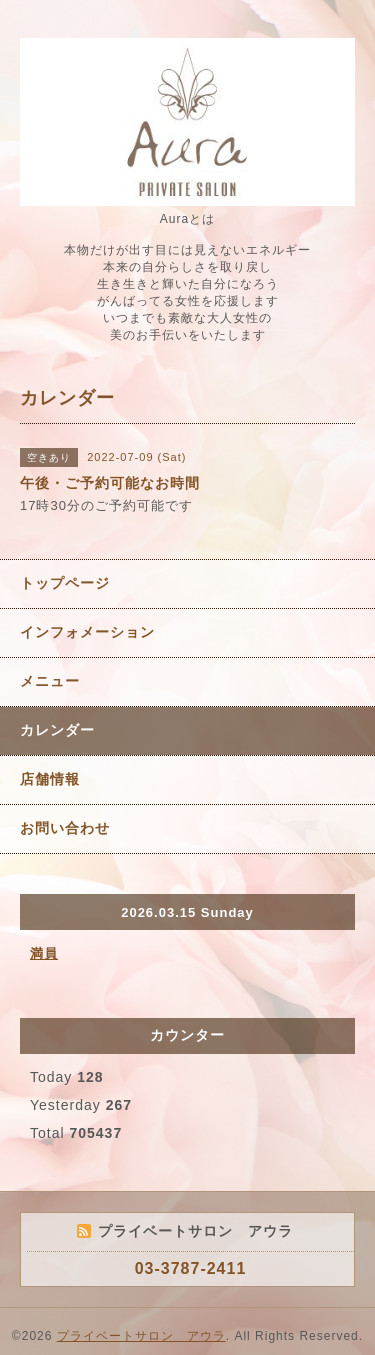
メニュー (50, 681)
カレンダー (57, 730)
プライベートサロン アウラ (141, 1336)
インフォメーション (87, 632)
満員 (44, 953)
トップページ (65, 583)
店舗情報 (50, 779)
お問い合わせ (65, 828)
